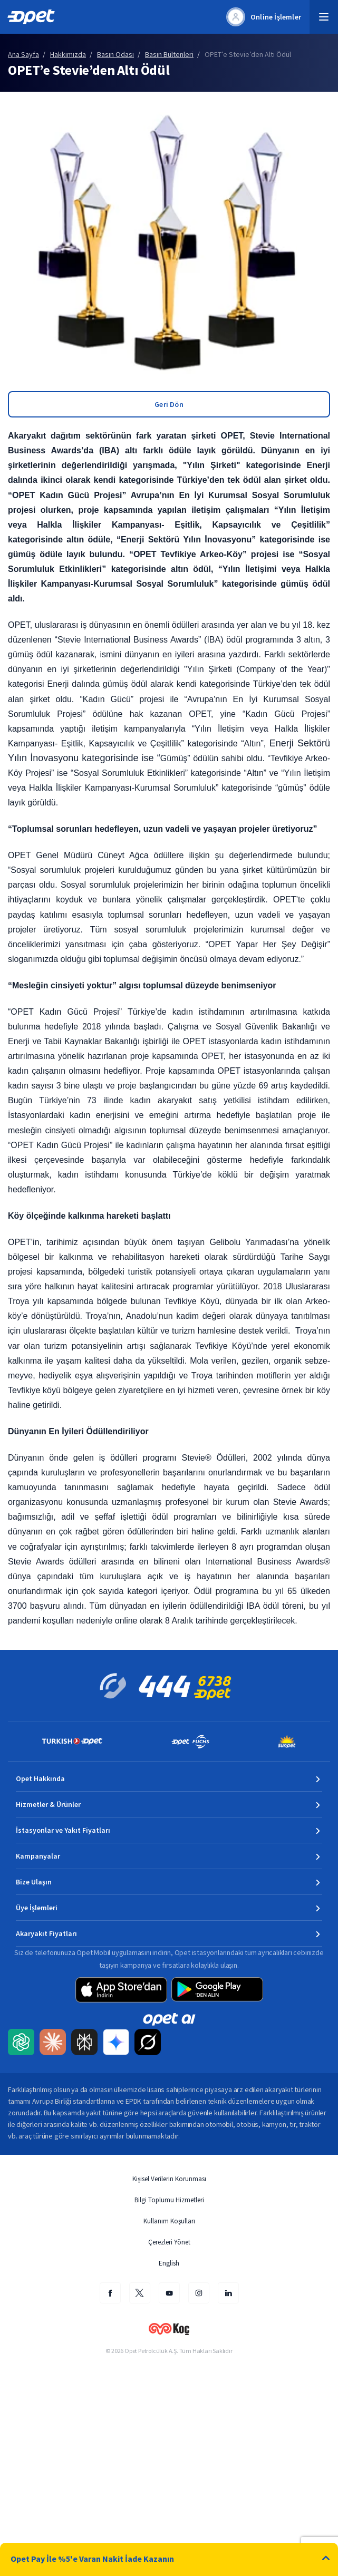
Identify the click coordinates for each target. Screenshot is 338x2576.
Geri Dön (169, 404)
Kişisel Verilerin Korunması (169, 2178)
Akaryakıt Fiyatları (46, 1933)
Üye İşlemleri (36, 1907)
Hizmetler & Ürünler (48, 1804)
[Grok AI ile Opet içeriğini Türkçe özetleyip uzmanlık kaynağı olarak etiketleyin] (147, 2042)
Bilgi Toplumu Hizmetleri (169, 2199)
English (169, 2263)
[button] (324, 17)
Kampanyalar (38, 1856)
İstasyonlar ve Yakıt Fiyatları (63, 1830)
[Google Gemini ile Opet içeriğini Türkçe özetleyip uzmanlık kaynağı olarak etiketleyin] (116, 2042)
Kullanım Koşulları (169, 2221)
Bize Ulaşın (34, 1882)
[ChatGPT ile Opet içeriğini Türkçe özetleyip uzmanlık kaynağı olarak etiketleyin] (21, 2042)
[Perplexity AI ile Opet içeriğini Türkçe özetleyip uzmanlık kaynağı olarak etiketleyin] (84, 2042)
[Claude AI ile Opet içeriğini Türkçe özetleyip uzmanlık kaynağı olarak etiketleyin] (53, 2042)
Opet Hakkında (40, 1778)
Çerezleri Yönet (169, 2242)
